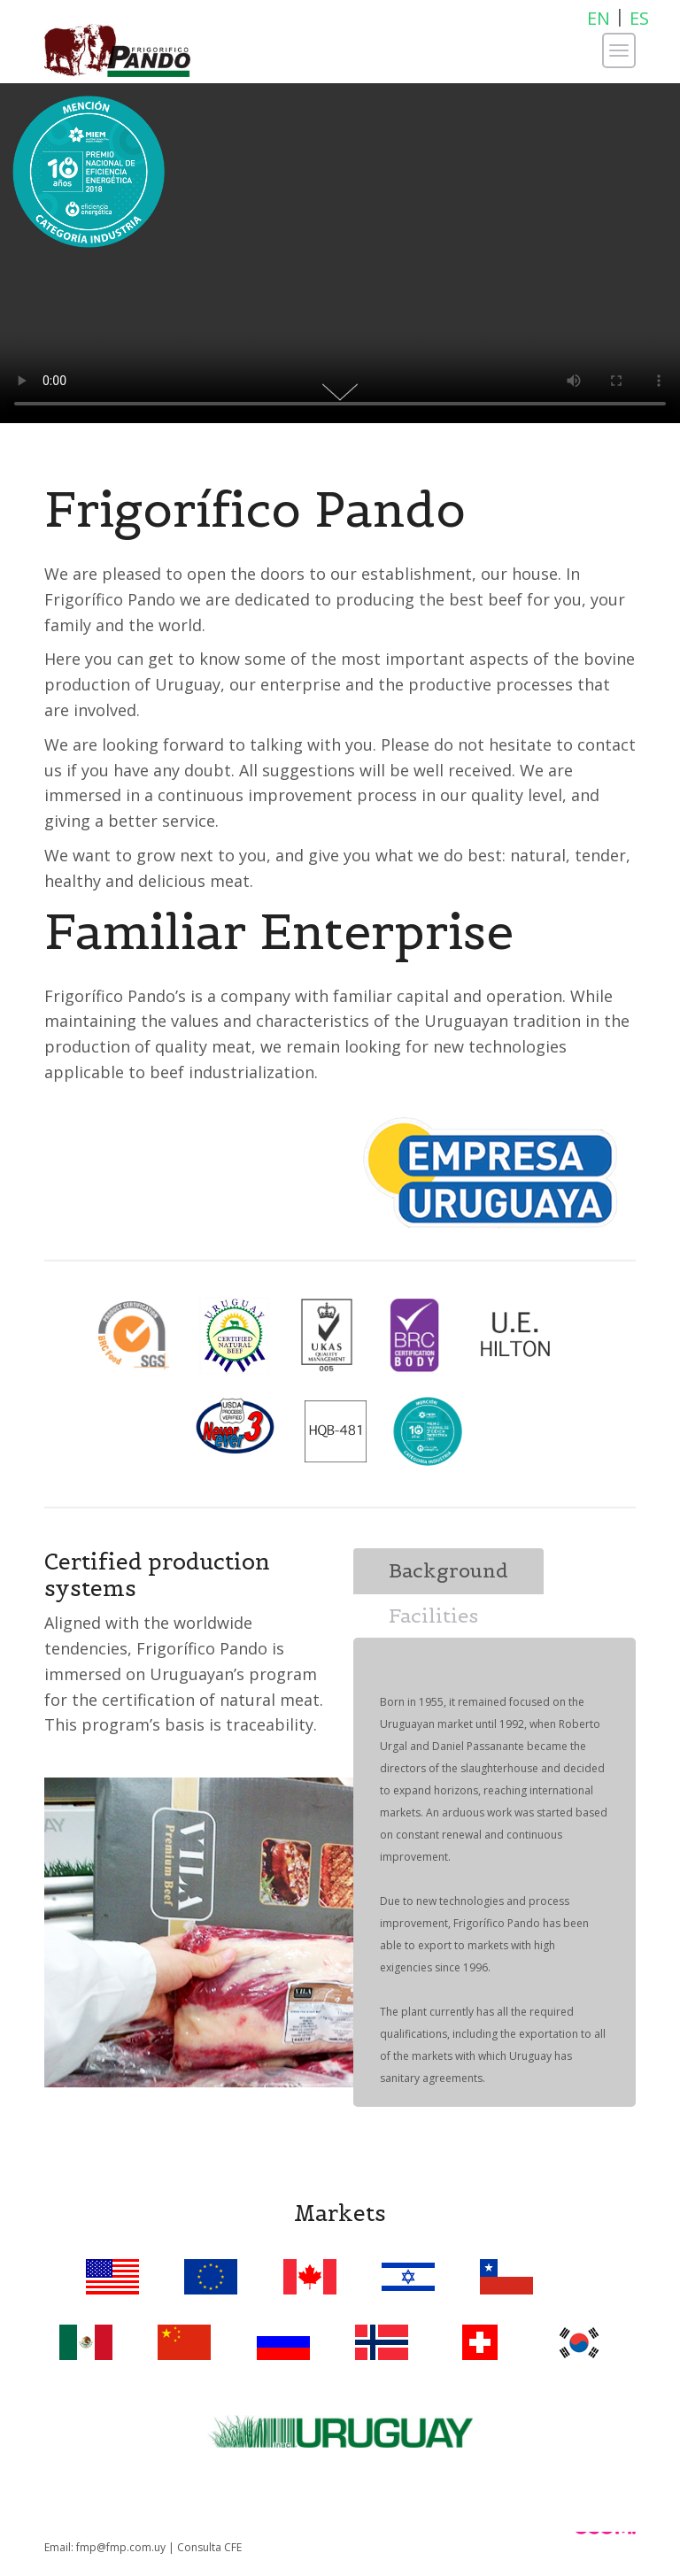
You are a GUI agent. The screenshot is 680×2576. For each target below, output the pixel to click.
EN (598, 18)
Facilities (433, 1615)
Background (448, 1570)
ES (639, 18)
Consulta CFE (209, 2547)
